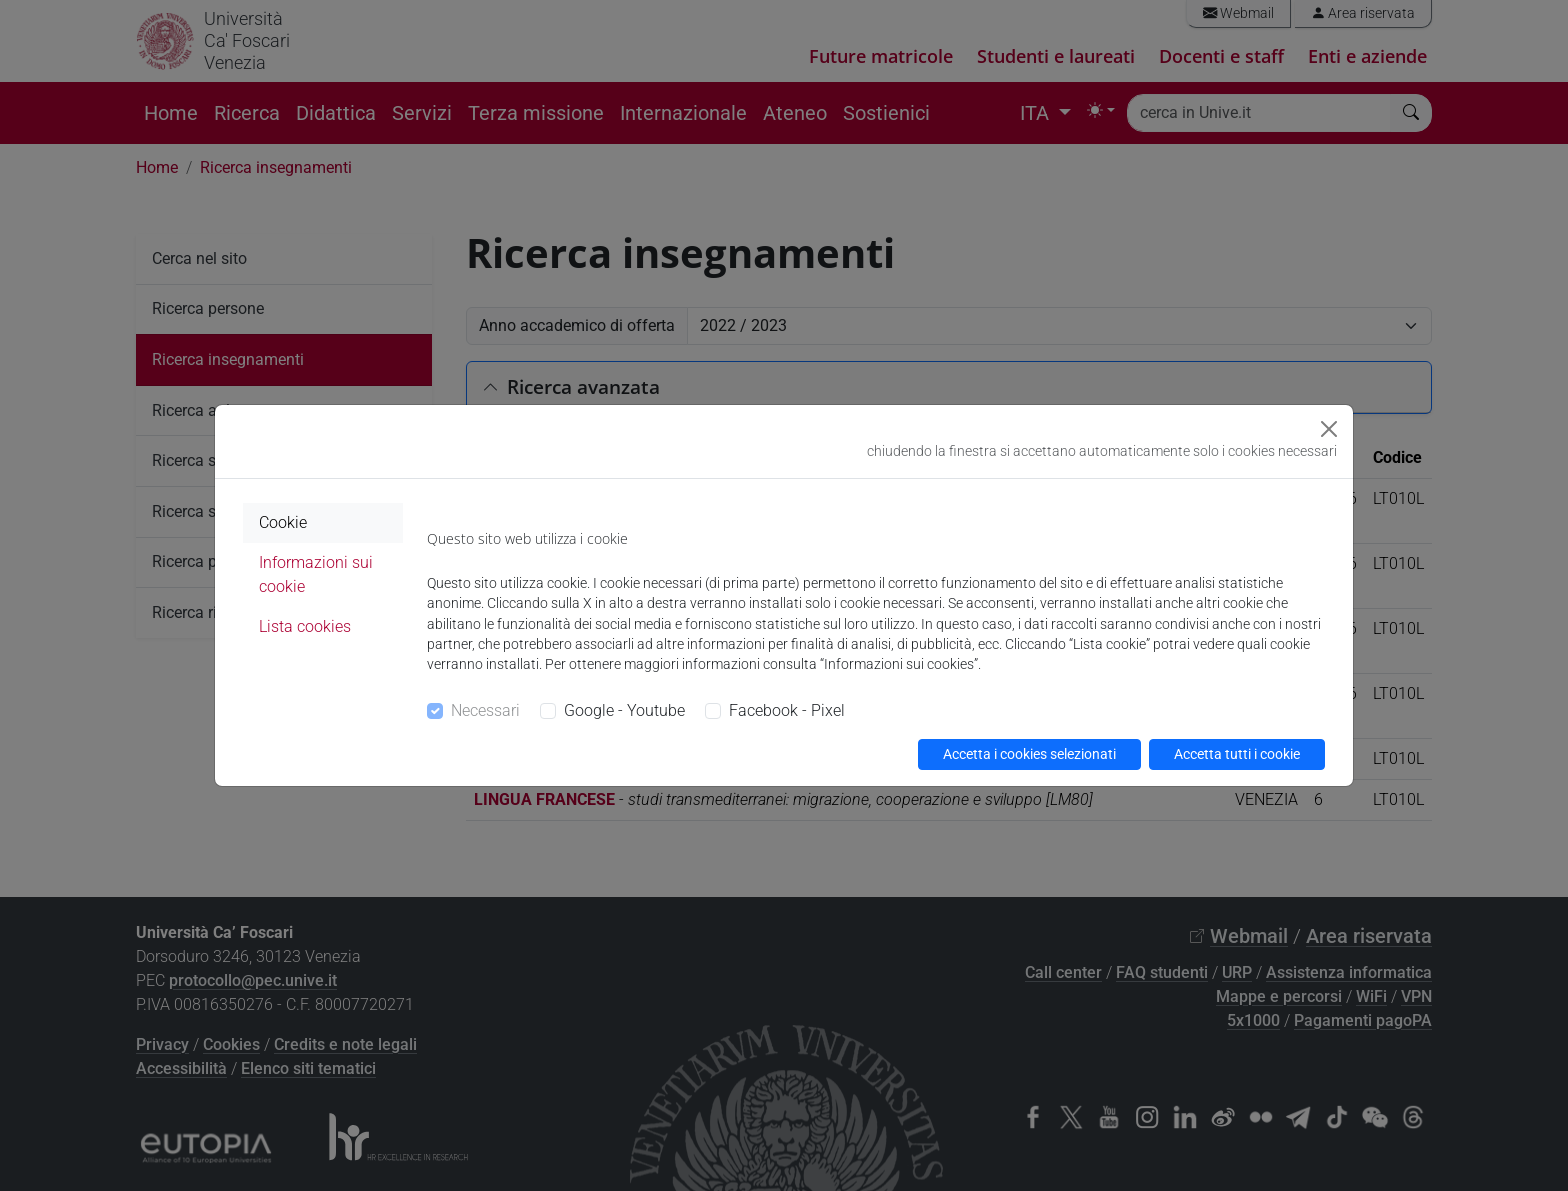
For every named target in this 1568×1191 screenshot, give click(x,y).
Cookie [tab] (283, 522)
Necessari (485, 710)
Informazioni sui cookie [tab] (316, 574)
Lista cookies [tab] (305, 626)
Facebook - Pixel (787, 710)
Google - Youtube (624, 710)
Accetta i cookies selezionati (1029, 754)
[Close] (1329, 429)
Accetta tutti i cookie (1237, 754)
